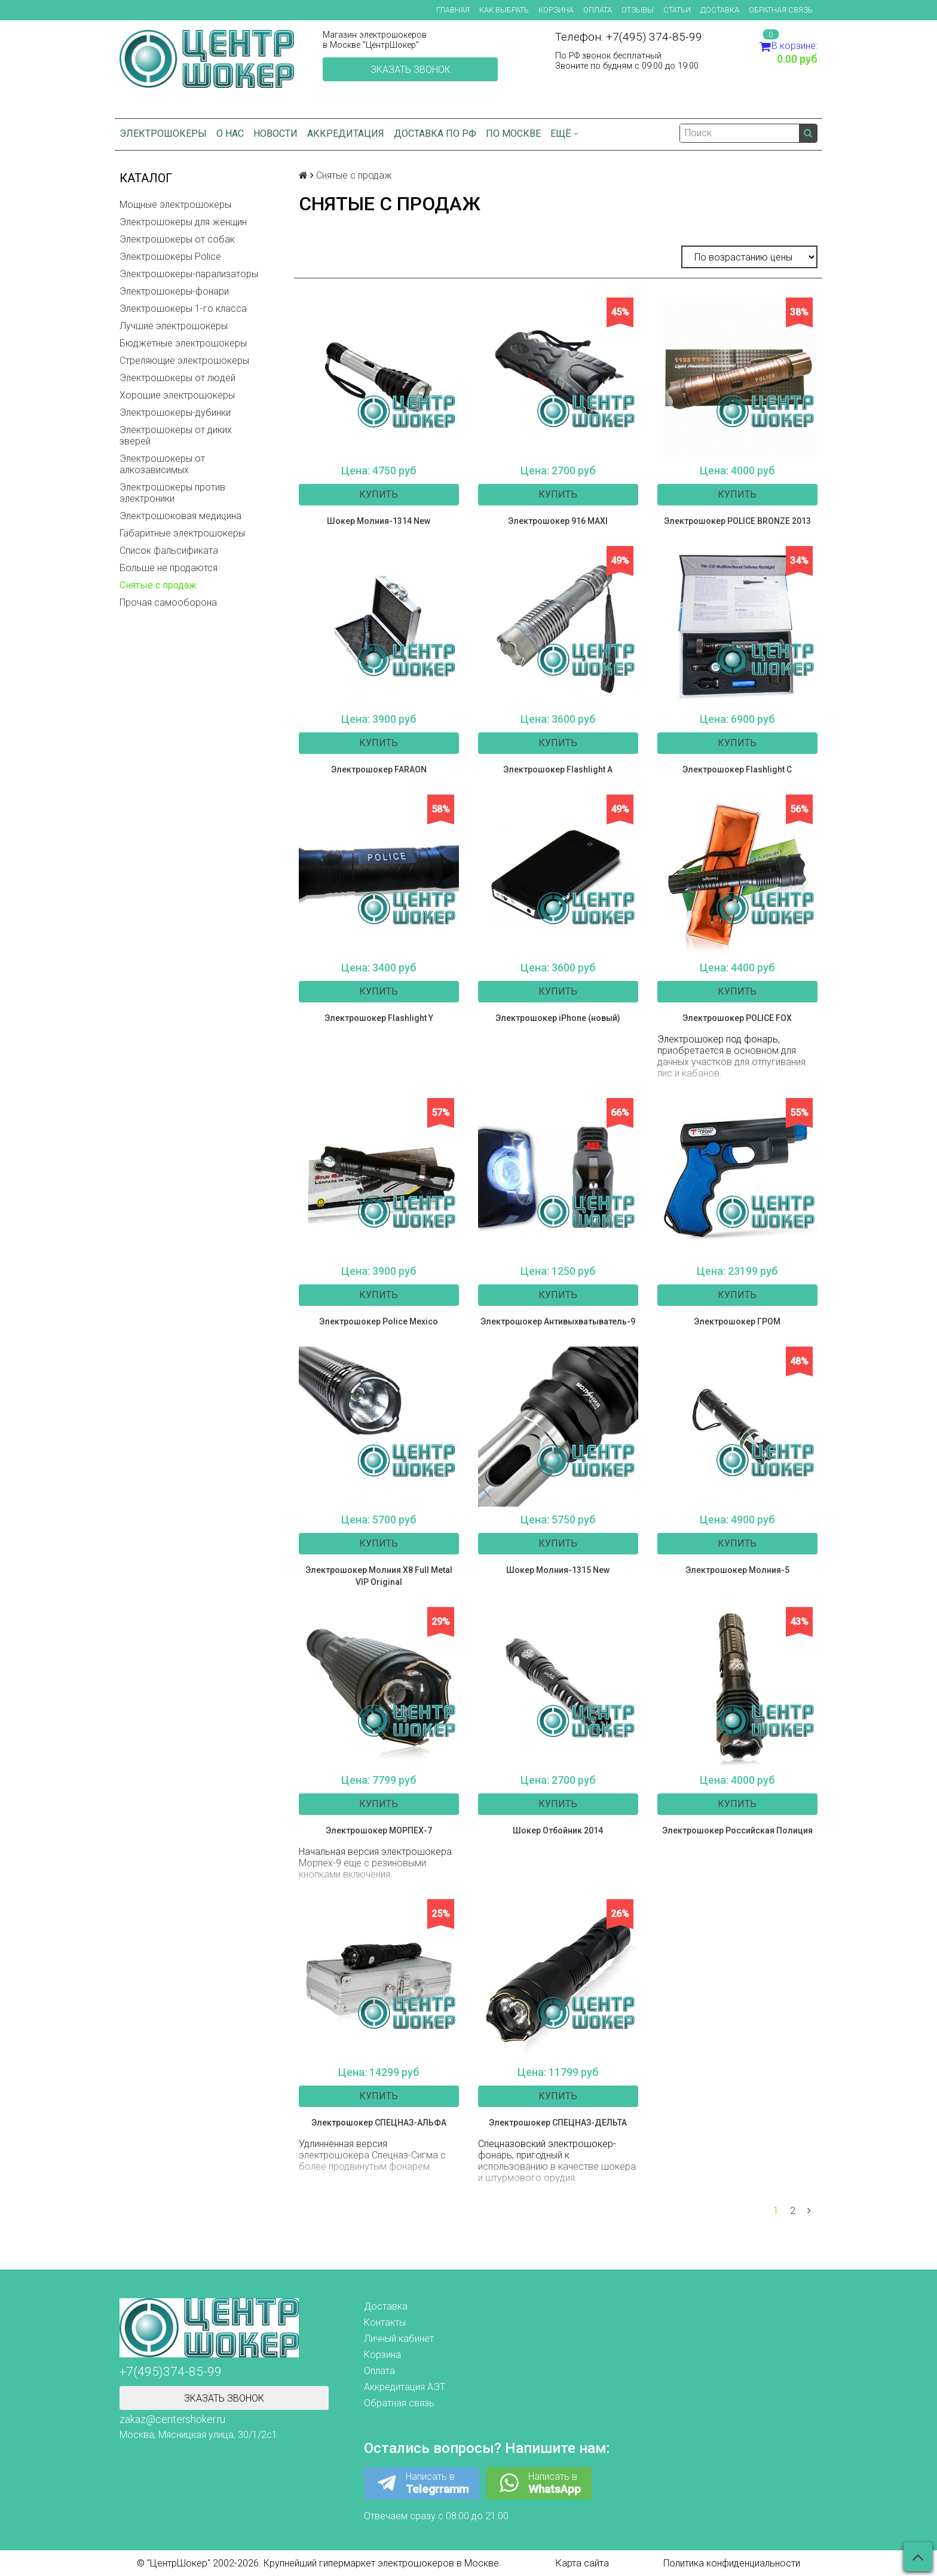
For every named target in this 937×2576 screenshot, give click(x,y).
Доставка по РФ (435, 133)
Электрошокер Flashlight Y (378, 1018)
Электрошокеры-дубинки (175, 412)
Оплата (597, 9)
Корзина (556, 9)
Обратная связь (781, 9)
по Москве (513, 133)
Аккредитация (345, 133)
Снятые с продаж (158, 585)
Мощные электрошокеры (175, 204)
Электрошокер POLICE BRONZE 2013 (737, 521)
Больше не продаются (169, 568)
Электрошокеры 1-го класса (183, 308)
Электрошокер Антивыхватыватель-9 (557, 1321)
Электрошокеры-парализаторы (189, 274)
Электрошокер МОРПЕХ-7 (379, 1830)
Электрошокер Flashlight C (737, 769)
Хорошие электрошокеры (177, 395)
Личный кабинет (399, 2338)
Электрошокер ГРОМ (737, 1321)
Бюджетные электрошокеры (183, 343)
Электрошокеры (163, 133)
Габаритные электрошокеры (182, 533)
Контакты (385, 2322)
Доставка (719, 9)
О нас (230, 133)
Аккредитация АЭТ (404, 2387)
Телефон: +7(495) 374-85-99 (628, 37)
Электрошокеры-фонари (174, 291)
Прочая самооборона (168, 602)
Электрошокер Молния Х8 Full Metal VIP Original (378, 1576)
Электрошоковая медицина (180, 516)
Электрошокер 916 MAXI (558, 521)
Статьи (677, 9)
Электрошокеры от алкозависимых (162, 464)
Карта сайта (582, 2563)
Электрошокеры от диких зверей (176, 435)
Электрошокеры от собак (177, 239)
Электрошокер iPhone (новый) (557, 1018)
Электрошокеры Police (170, 256)
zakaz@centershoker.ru (172, 2419)
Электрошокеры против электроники (172, 493)
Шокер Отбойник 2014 (558, 1830)
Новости (275, 133)
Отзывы (637, 9)
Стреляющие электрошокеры (184, 360)
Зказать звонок (410, 69)
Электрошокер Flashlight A (558, 769)
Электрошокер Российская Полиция (737, 1830)
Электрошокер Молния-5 (737, 1570)
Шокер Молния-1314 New (378, 521)
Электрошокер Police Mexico (378, 1321)
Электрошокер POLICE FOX (737, 1018)
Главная (453, 9)
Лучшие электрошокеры (174, 326)
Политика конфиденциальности (731, 2563)
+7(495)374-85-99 (171, 2372)
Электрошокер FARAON (379, 769)
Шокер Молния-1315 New (558, 1570)
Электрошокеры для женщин (183, 222)
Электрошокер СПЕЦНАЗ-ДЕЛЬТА (558, 2122)
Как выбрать (504, 9)
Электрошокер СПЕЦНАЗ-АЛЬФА (378, 2122)
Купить (378, 494)
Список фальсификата (169, 550)
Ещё (564, 133)
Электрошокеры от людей (177, 378)
